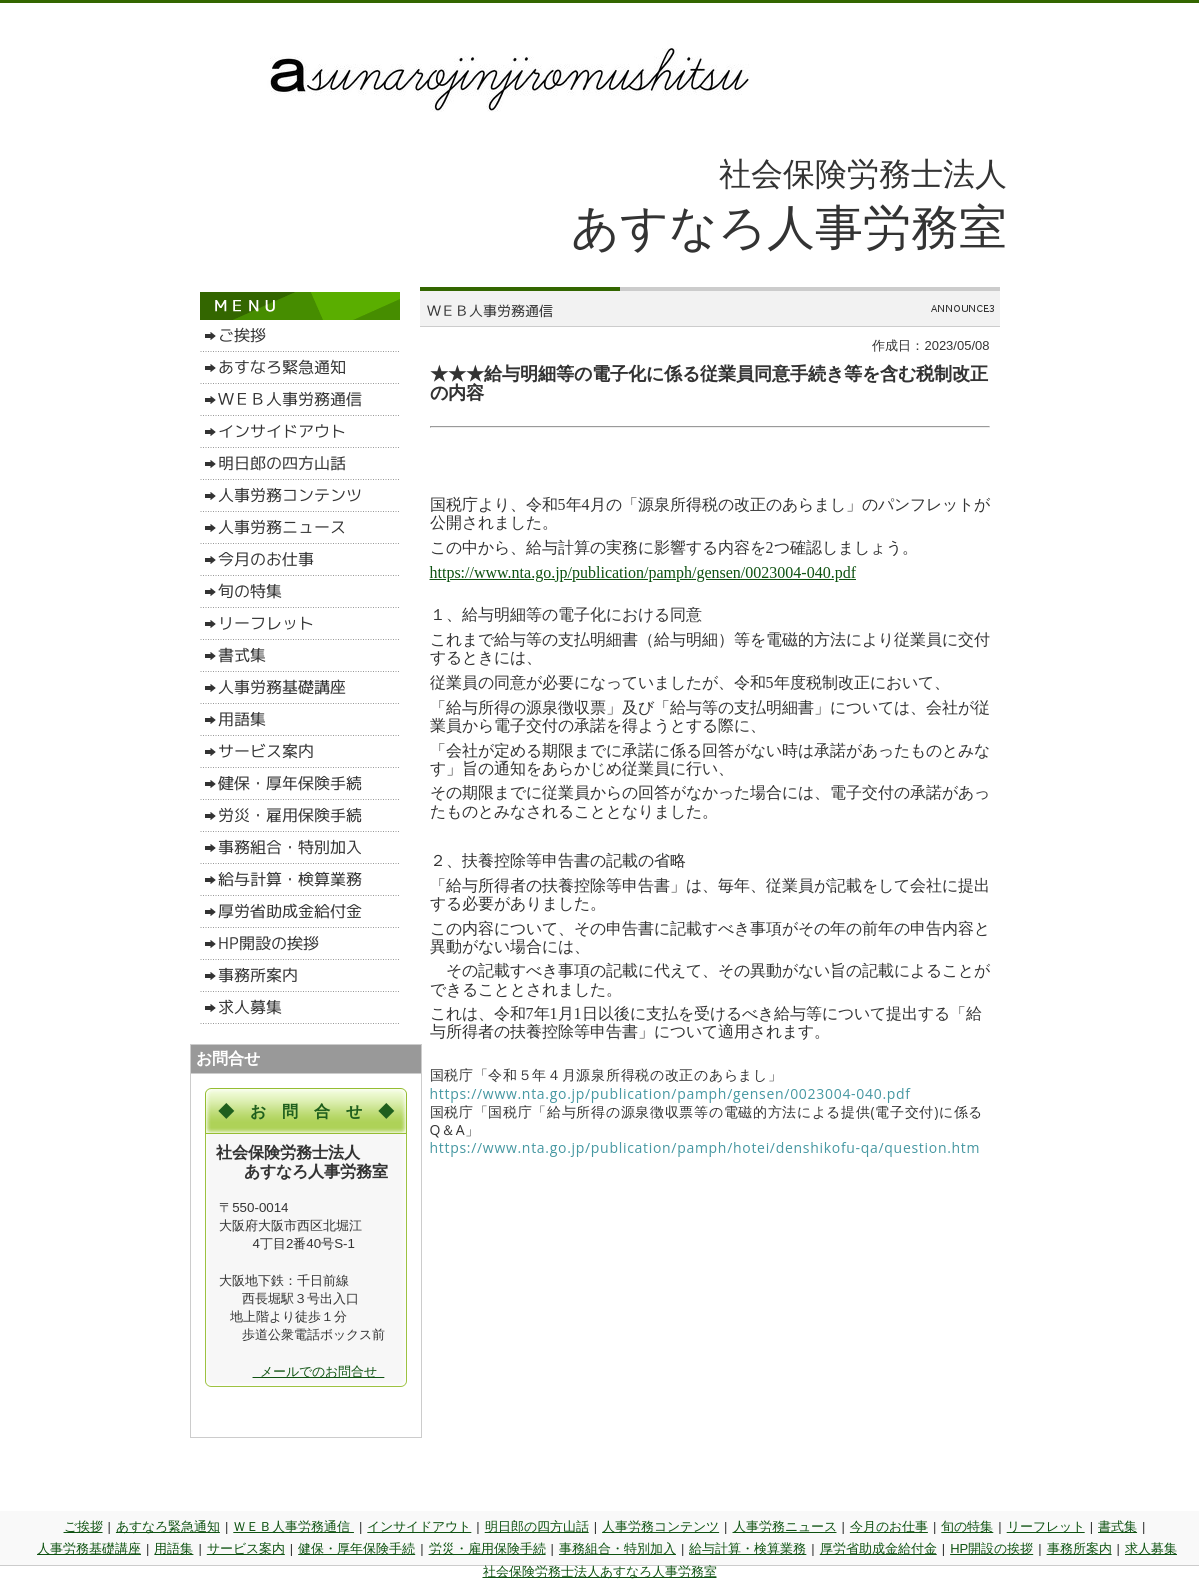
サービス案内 (246, 1548)
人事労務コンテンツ (660, 1526)
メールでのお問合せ (319, 1371)
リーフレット (1046, 1526)
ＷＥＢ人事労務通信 (293, 1526)
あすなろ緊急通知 (168, 1526)
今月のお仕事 (889, 1526)
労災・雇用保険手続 (487, 1548)
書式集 (1117, 1526)
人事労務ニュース (785, 1526)
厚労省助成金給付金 (878, 1548)
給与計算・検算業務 (747, 1548)
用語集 (173, 1548)
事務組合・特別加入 (617, 1548)
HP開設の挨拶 (991, 1548)
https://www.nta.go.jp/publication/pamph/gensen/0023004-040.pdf (643, 572)
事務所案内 (1079, 1548)
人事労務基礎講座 (89, 1548)
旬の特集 (967, 1526)
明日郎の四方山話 (537, 1526)
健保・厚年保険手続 (356, 1548)
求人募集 (1151, 1548)
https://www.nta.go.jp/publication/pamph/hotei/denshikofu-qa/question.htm (705, 1147)
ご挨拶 (83, 1526)
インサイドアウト (419, 1526)
